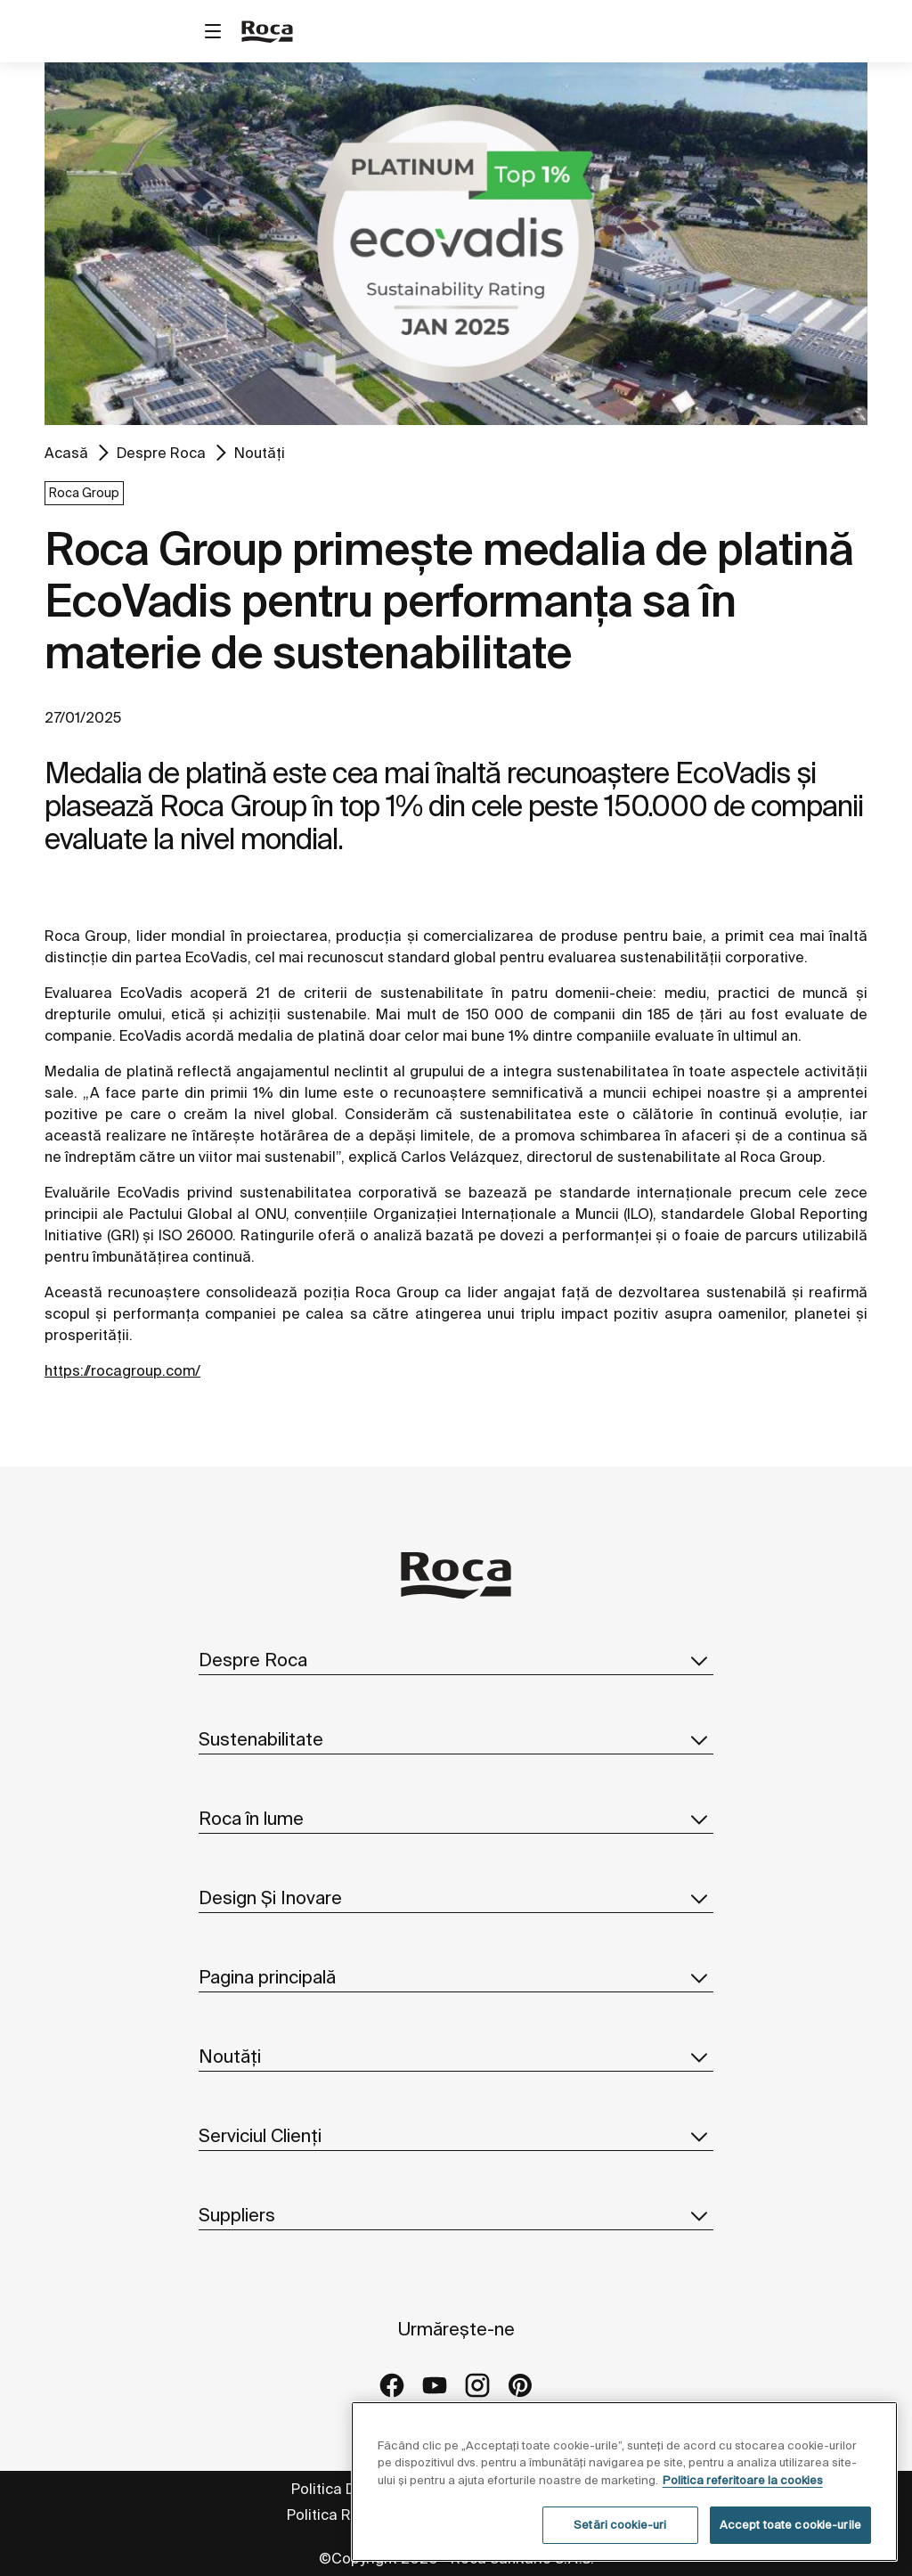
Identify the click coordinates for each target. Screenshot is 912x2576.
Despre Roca (161, 453)
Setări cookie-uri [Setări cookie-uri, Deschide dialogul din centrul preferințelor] (620, 2524)
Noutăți (259, 453)
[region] (624, 2481)
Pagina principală (456, 1977)
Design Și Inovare (456, 1898)
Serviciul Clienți (456, 2136)
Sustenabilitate (456, 1739)
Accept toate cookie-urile (790, 2524)
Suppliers (456, 2215)
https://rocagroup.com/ (122, 1370)
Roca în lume (456, 1818)
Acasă (66, 453)
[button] (699, 1660)
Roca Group (84, 493)
